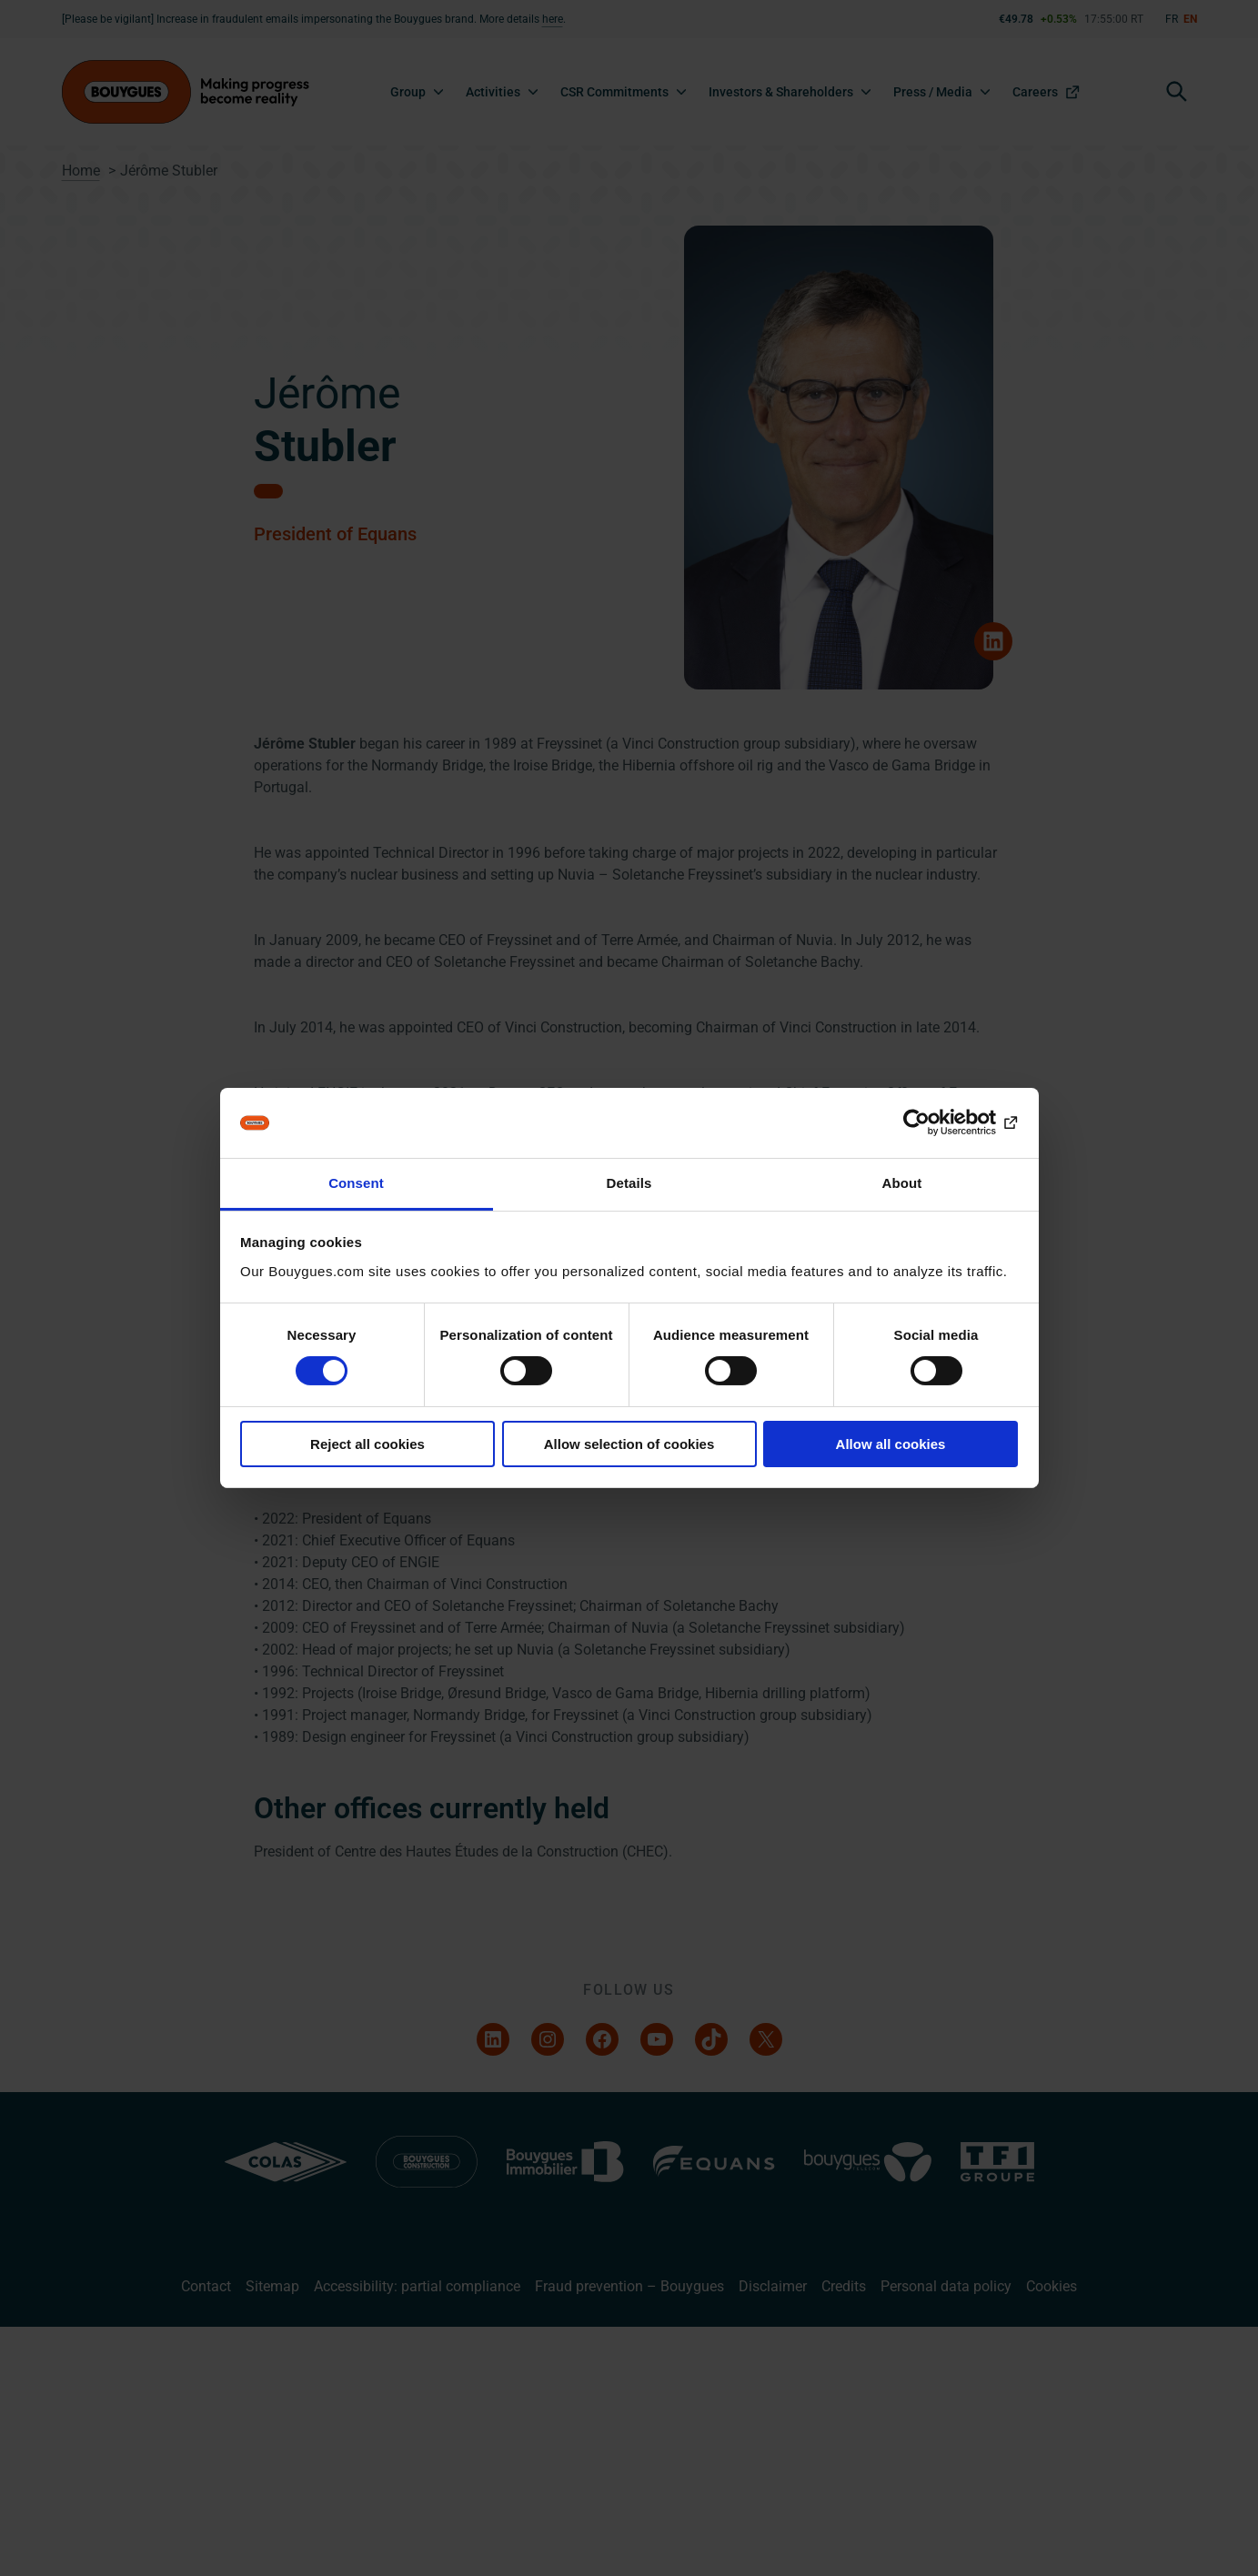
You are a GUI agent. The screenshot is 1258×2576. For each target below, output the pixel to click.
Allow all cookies (891, 1444)
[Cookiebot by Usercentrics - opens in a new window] (938, 1122)
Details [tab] (629, 1183)
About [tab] (902, 1183)
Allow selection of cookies (629, 1444)
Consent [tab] (356, 1183)
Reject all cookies (367, 1444)
